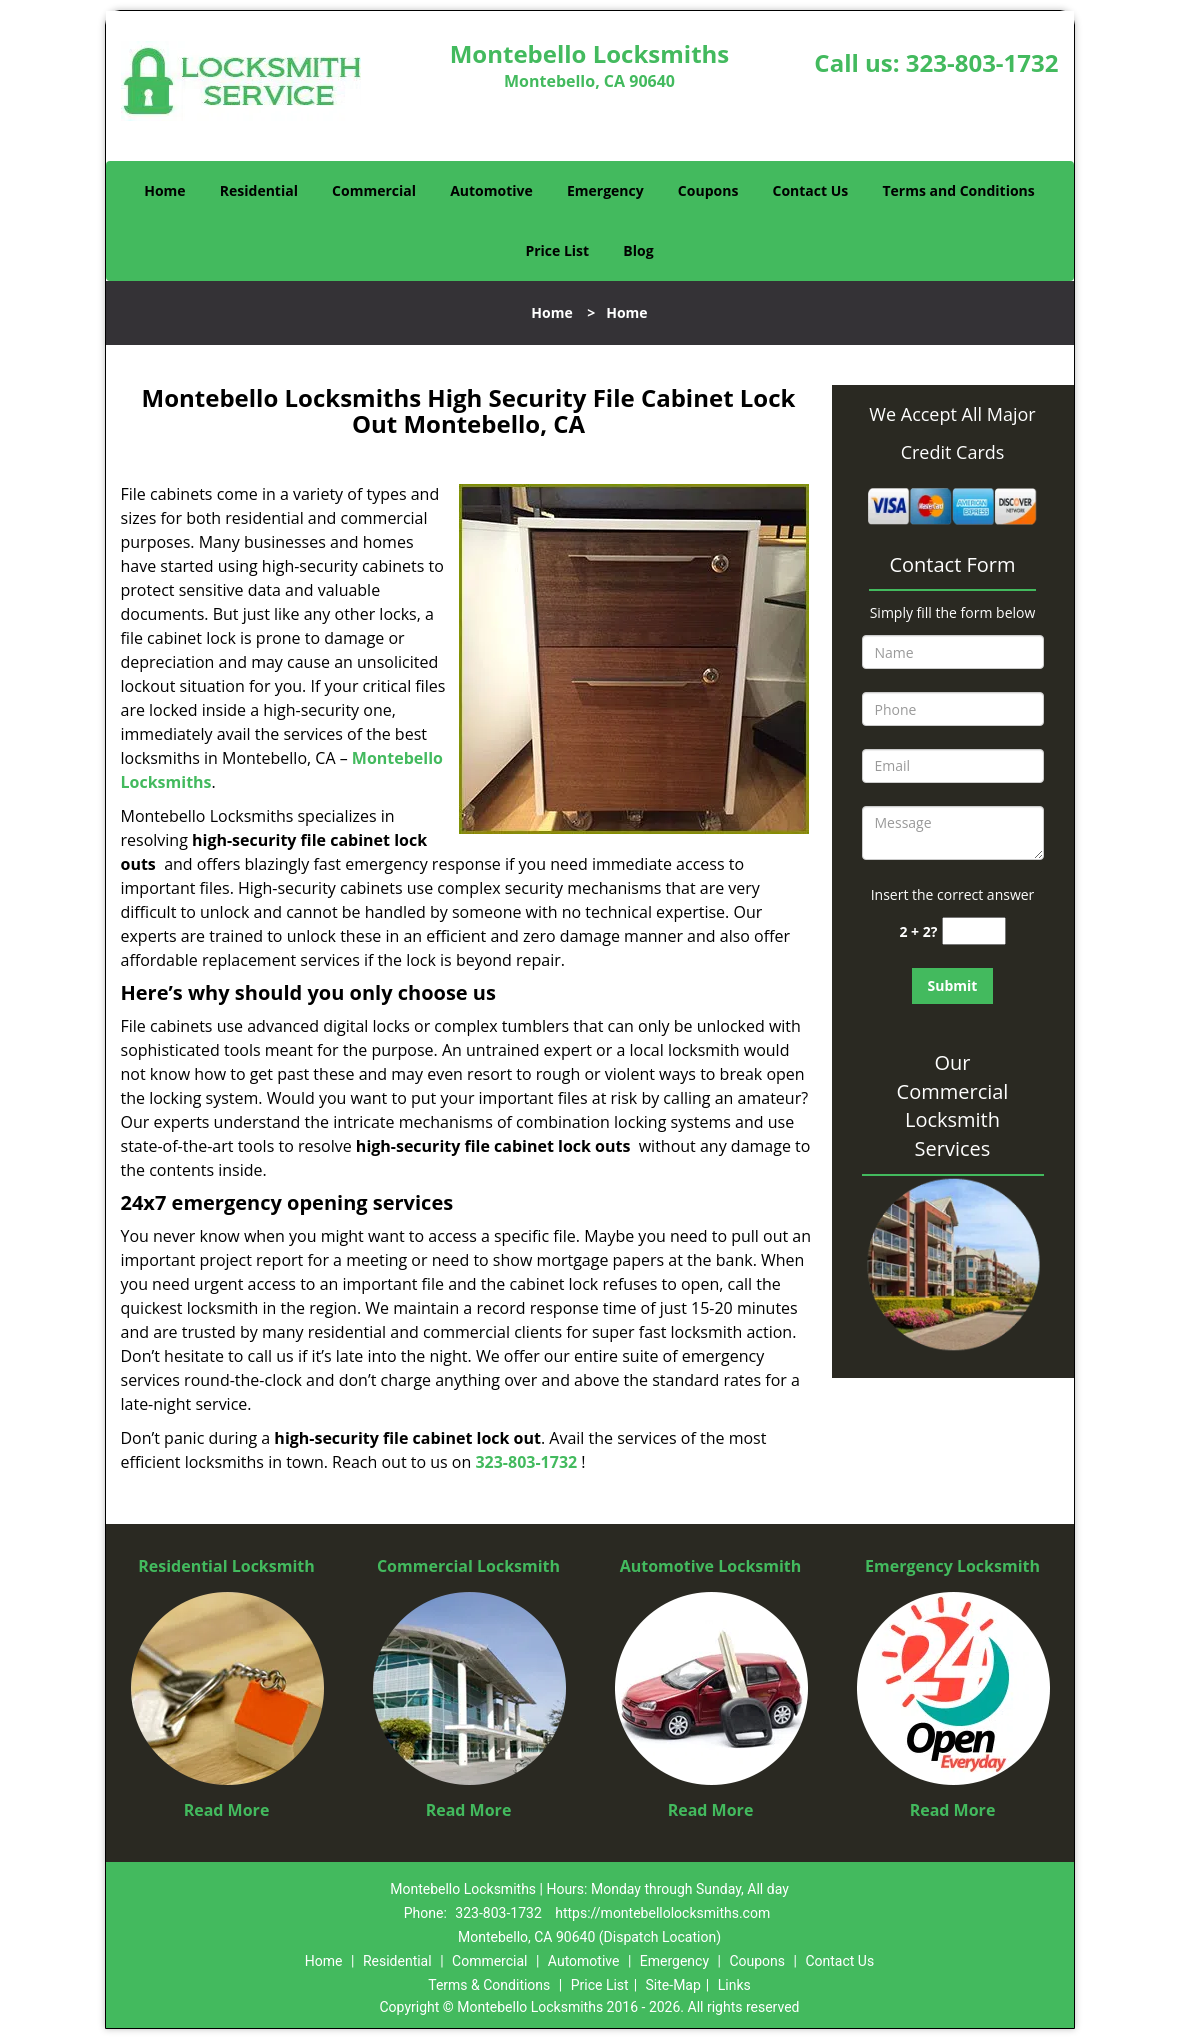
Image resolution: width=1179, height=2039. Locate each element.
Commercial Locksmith (468, 1566)
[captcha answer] (974, 931)
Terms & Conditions (489, 1985)
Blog (638, 250)
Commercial (374, 190)
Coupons (708, 190)
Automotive (491, 190)
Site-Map (673, 1985)
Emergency (605, 190)
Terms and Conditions (958, 190)
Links (734, 1985)
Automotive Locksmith (711, 1566)
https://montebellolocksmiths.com (662, 1913)
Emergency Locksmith (952, 1566)
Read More (227, 1810)
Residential (259, 190)
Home (164, 190)
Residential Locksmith (226, 1566)
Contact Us (811, 190)
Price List (557, 250)
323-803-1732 (982, 62)
